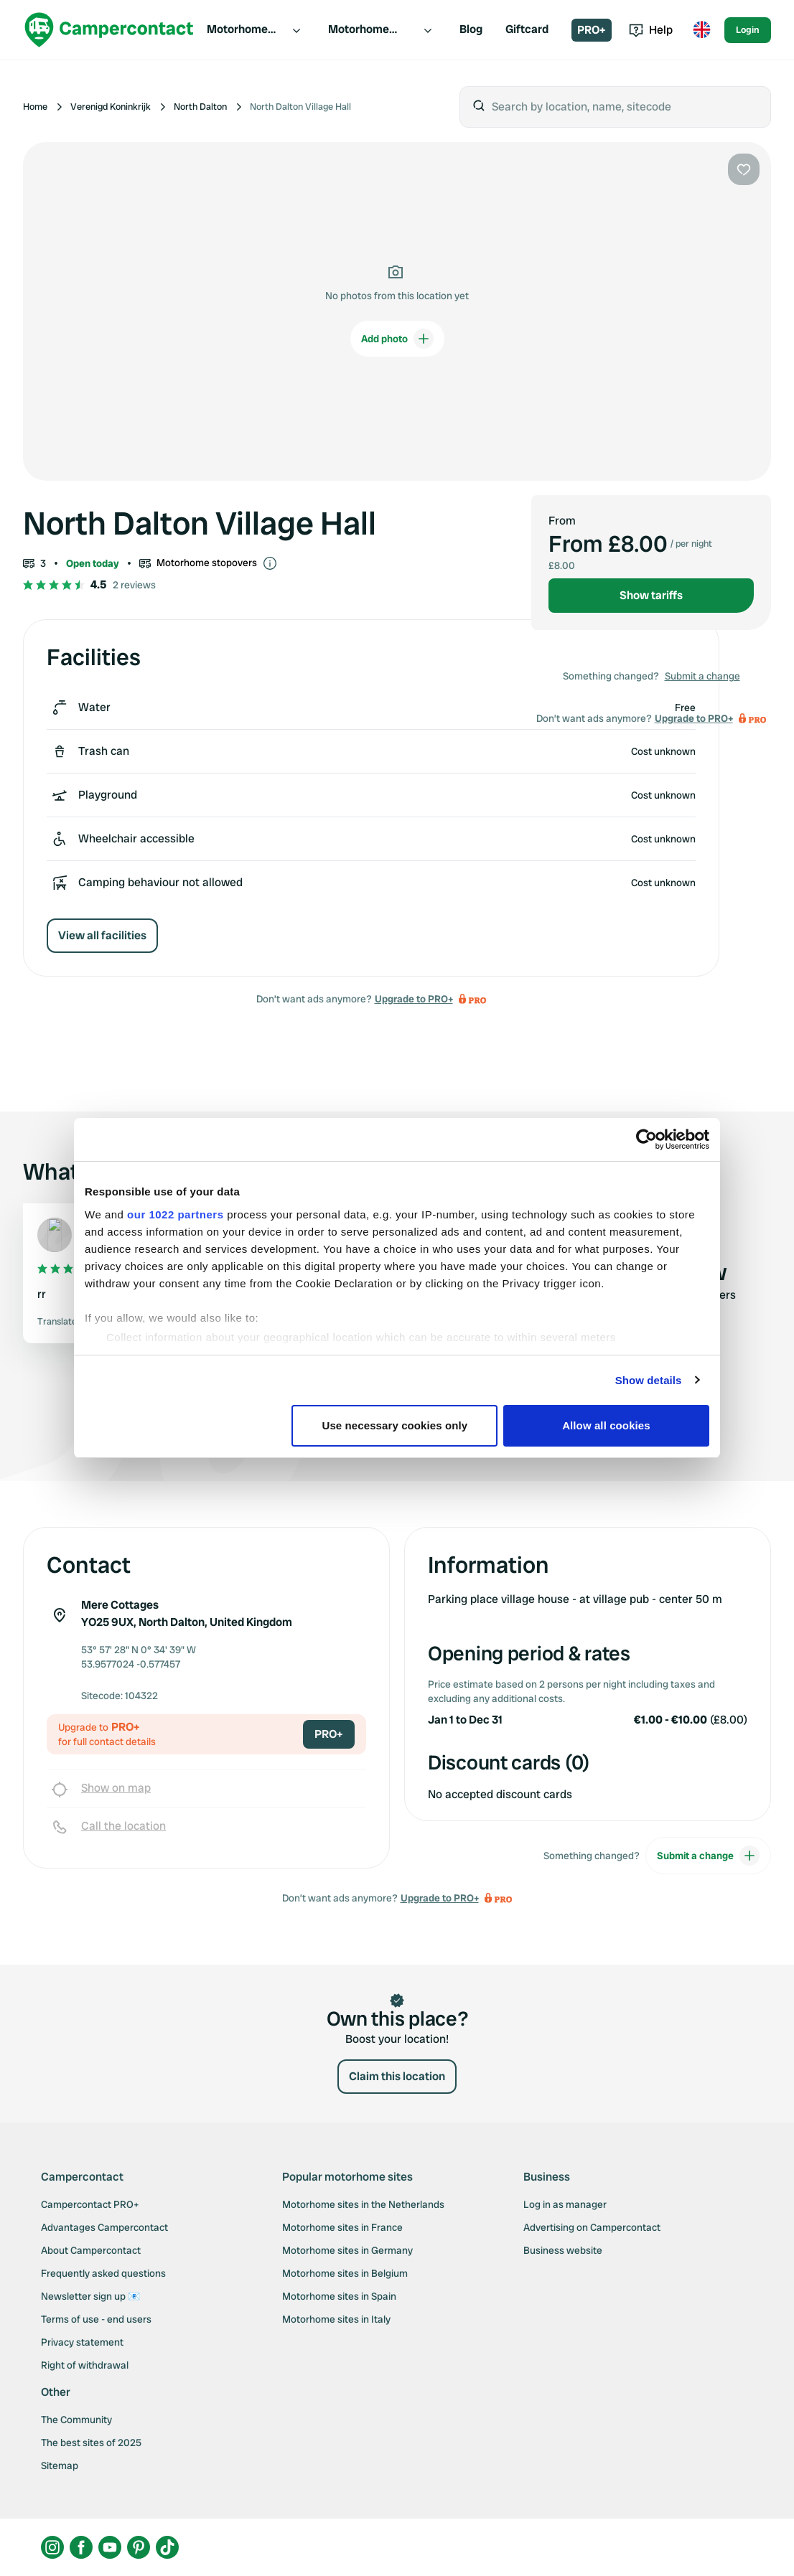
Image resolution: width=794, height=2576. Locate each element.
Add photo (397, 339)
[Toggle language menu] (701, 30)
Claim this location (397, 2076)
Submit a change (702, 675)
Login (748, 30)
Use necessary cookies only (395, 1425)
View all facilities (102, 935)
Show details (648, 1380)
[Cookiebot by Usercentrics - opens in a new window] (646, 1139)
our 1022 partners (175, 1214)
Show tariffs (651, 595)
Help (651, 29)
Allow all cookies (606, 1425)
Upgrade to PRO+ (414, 998)
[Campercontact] (109, 30)
